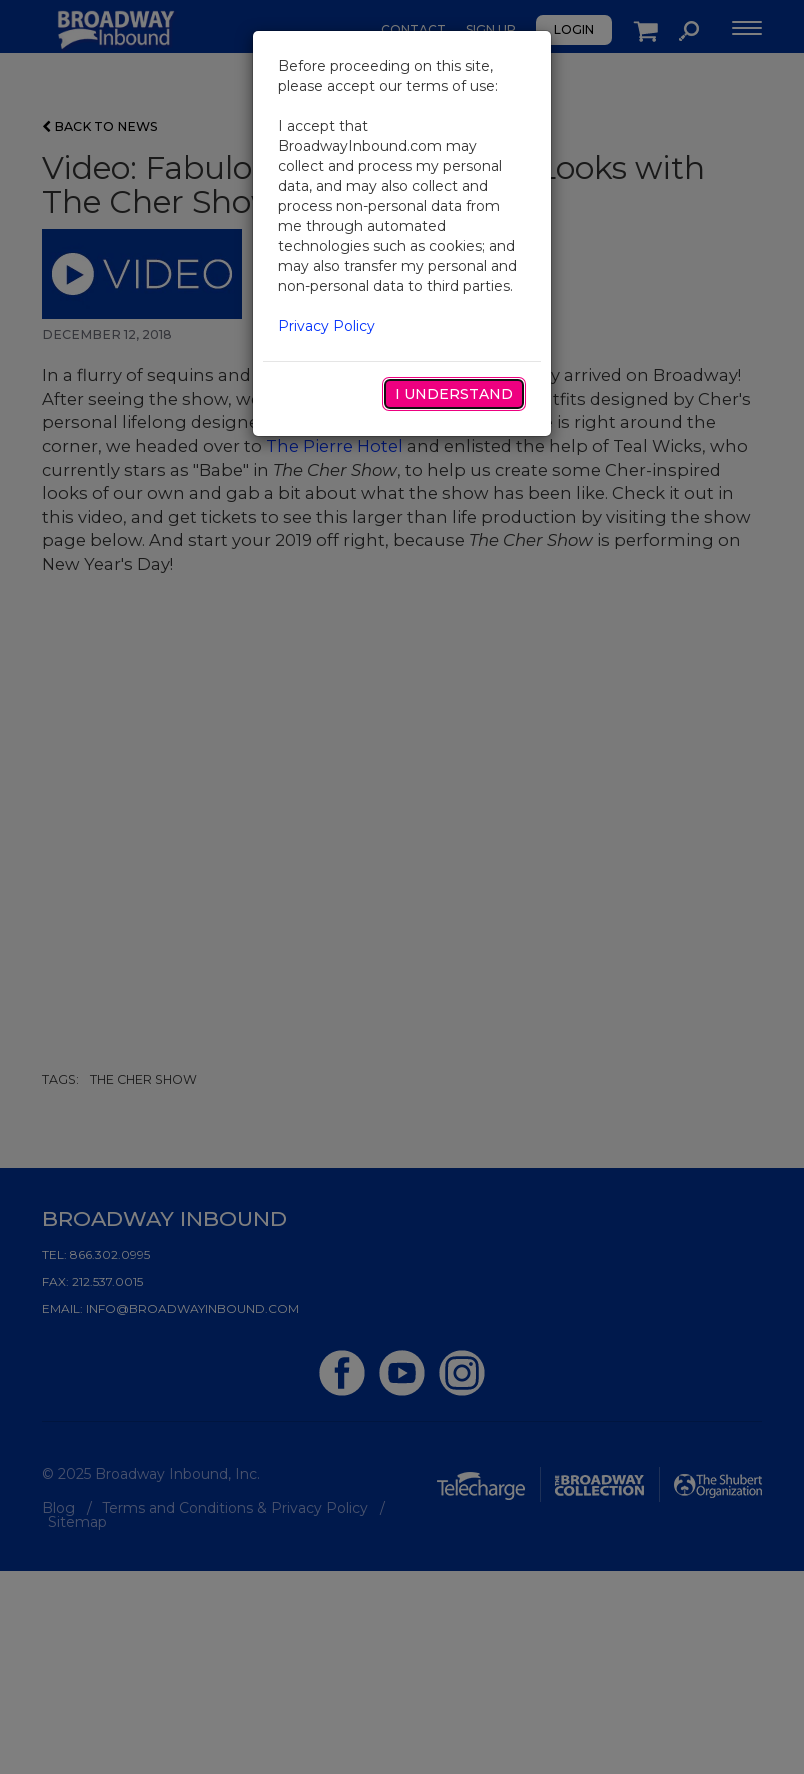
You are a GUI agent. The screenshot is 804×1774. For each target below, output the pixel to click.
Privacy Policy (326, 326)
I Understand (454, 394)
